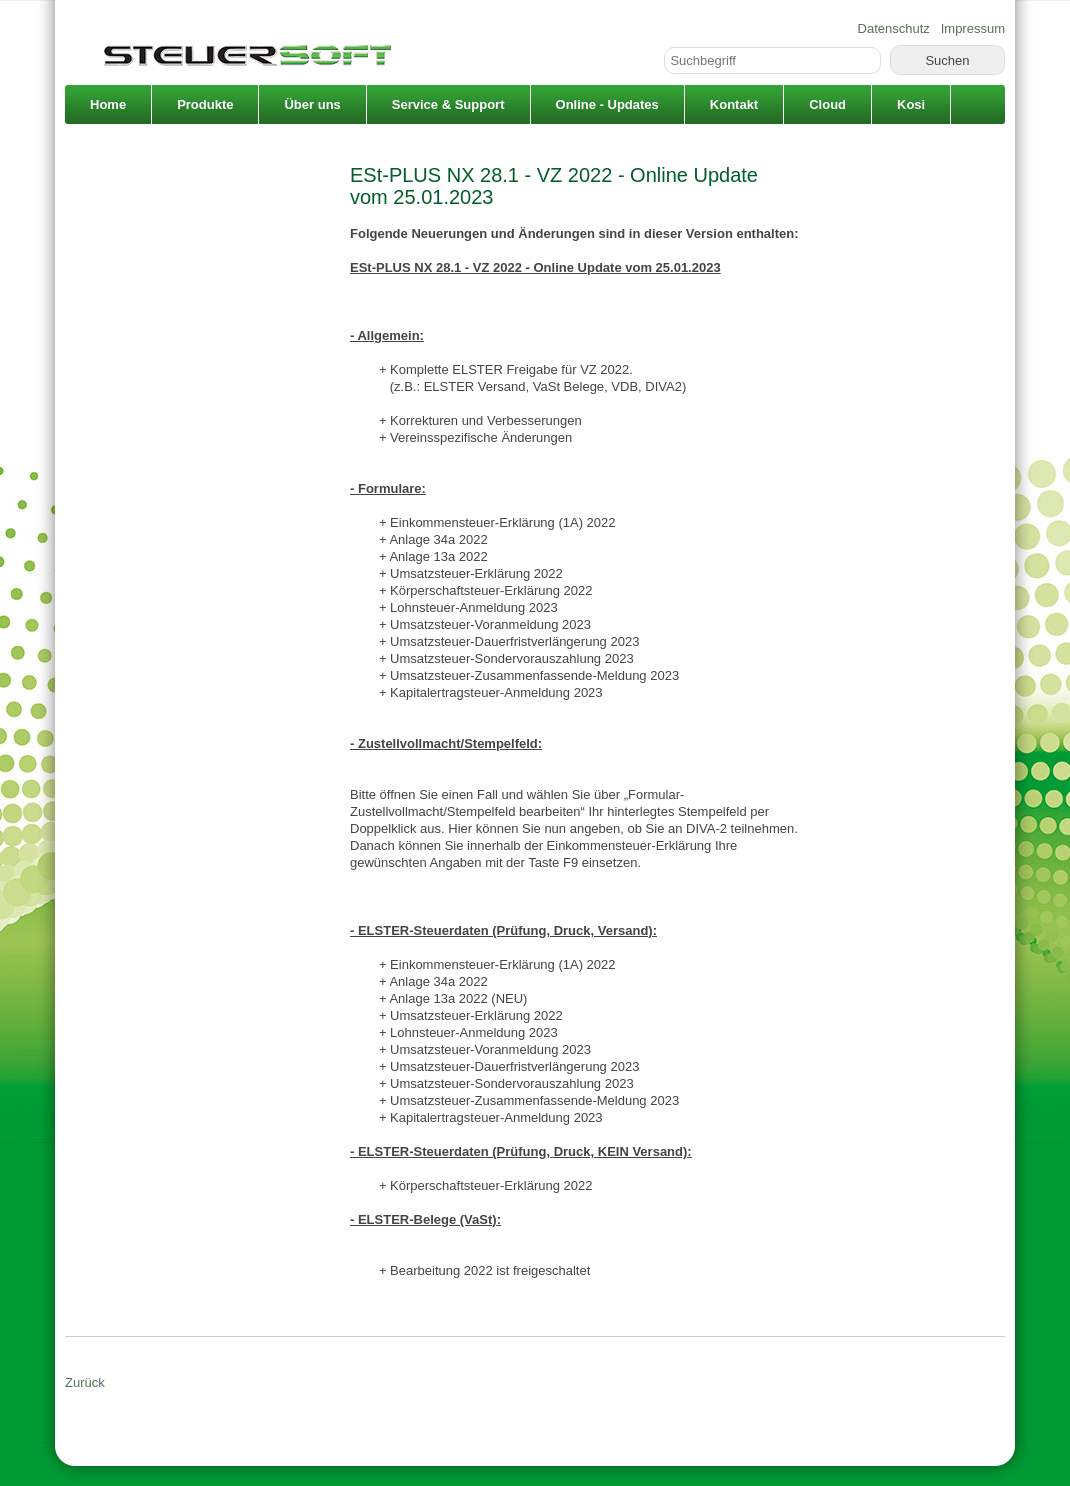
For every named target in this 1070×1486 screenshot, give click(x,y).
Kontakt (734, 104)
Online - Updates (607, 104)
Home (108, 104)
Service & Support (448, 104)
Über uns (312, 104)
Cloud (827, 104)
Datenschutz (894, 28)
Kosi (911, 104)
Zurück (85, 1382)
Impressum (973, 28)
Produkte (205, 104)
